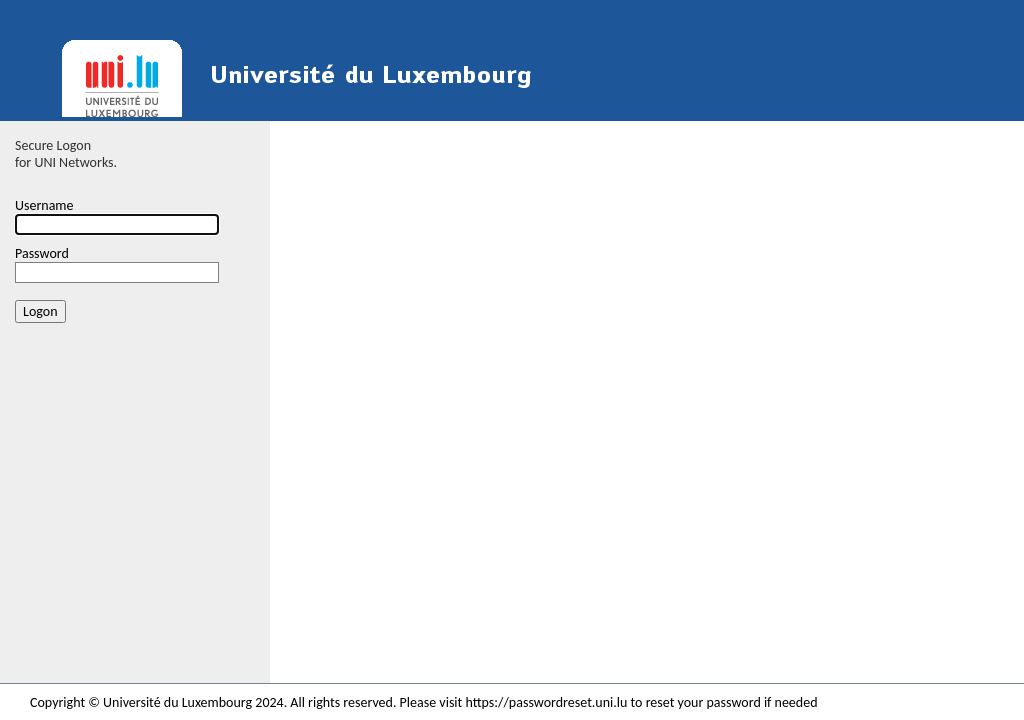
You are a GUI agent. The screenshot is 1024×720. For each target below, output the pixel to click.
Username (44, 205)
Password (42, 253)
